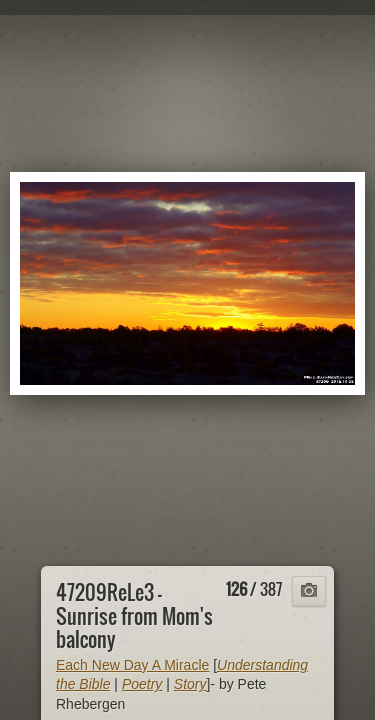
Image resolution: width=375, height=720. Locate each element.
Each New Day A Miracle (132, 665)
